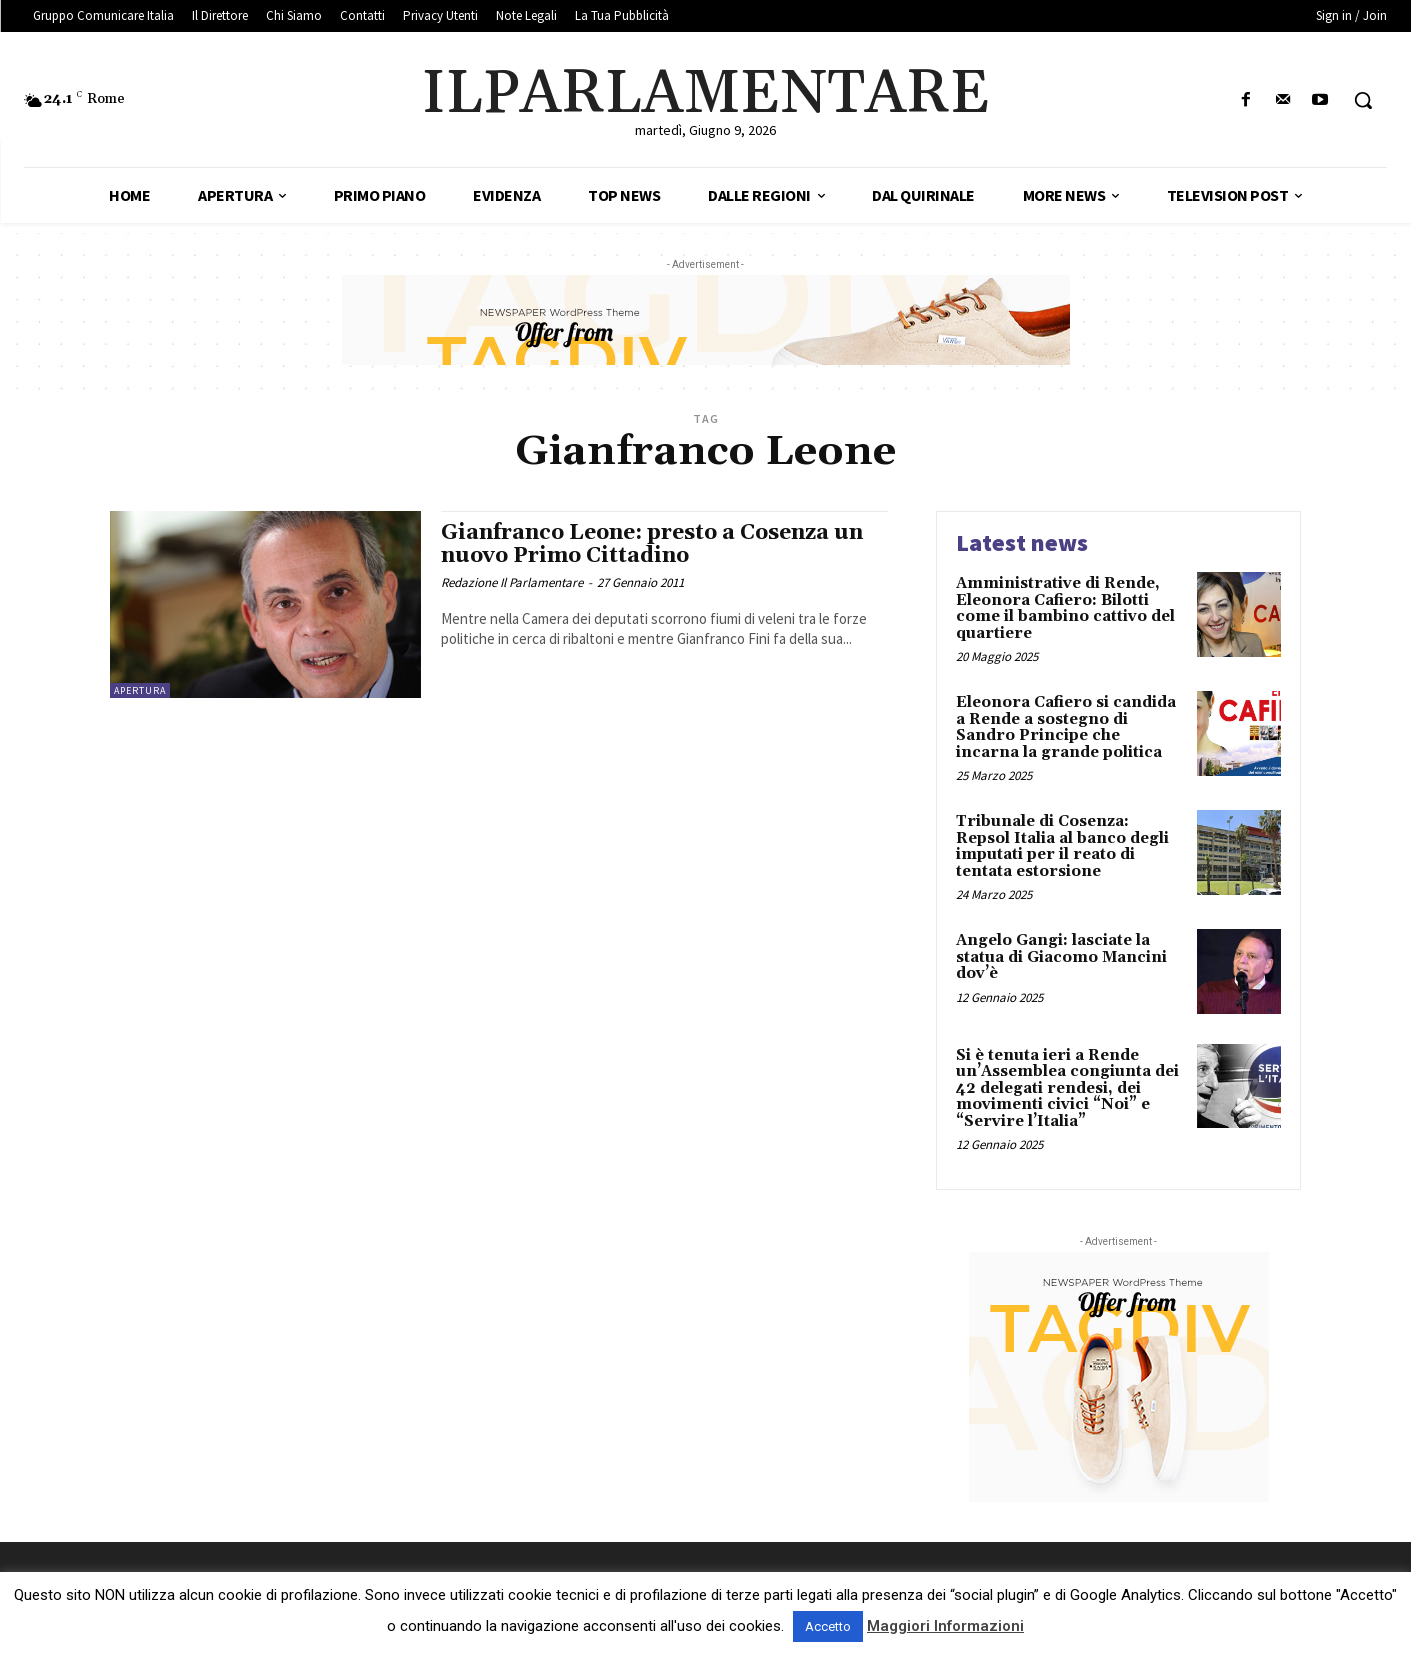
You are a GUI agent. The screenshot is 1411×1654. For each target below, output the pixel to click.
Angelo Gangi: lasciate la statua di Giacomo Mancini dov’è (1061, 957)
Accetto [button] (828, 1626)
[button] (1363, 100)
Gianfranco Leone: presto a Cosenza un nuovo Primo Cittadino (652, 544)
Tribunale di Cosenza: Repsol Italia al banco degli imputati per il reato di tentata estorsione (1062, 846)
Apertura (140, 690)
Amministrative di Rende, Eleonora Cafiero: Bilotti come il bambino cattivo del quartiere (1065, 608)
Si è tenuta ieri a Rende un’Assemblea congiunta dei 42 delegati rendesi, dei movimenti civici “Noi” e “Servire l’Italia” (1067, 1088)
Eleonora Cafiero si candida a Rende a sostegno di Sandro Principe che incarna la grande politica (1066, 727)
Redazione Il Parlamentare (512, 582)
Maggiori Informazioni (945, 1626)
